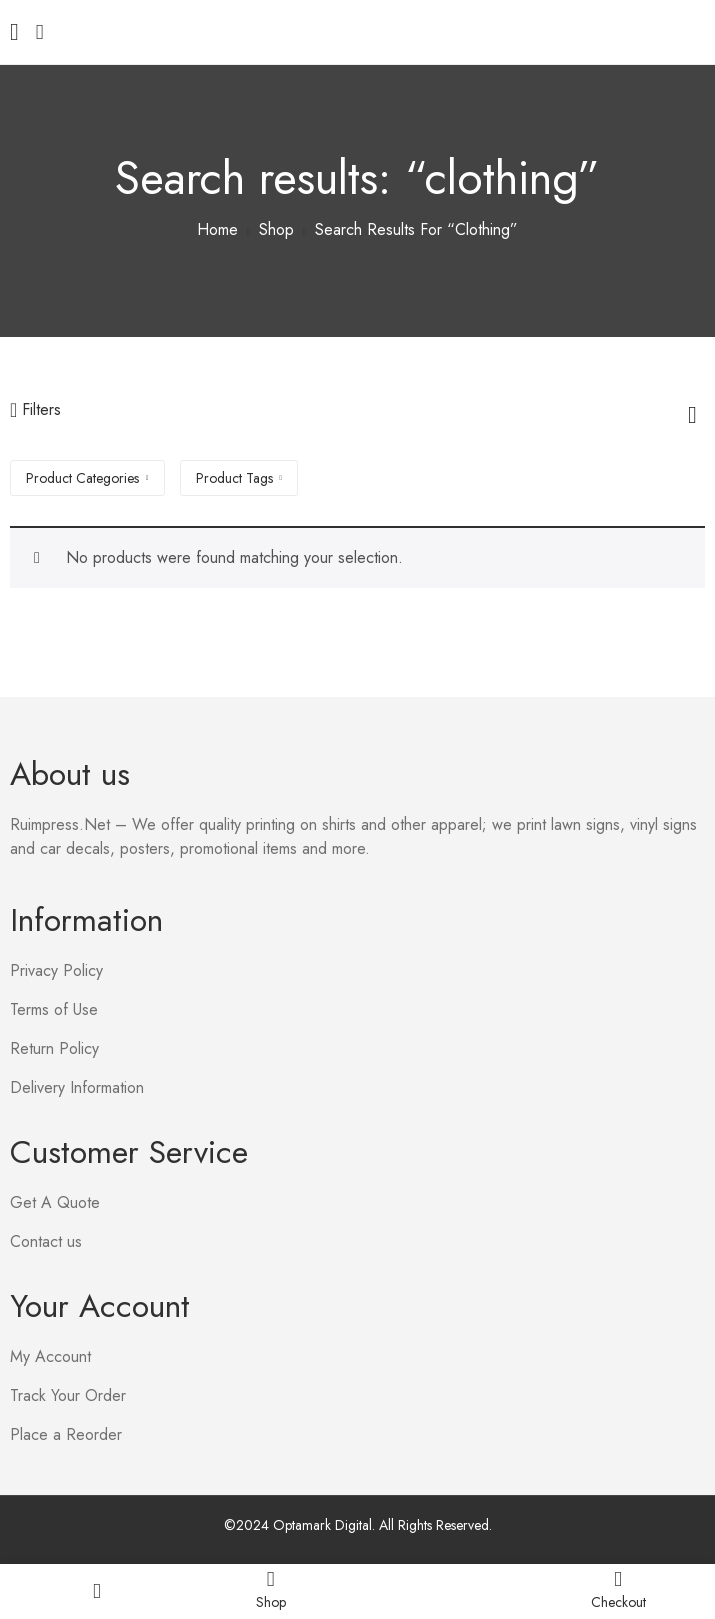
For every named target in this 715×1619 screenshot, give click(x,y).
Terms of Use (54, 1009)
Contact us (46, 1241)
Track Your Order (68, 1395)
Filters (35, 409)
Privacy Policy (56, 970)
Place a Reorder (66, 1434)
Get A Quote (55, 1202)
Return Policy (54, 1048)
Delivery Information (77, 1087)
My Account (50, 1356)
